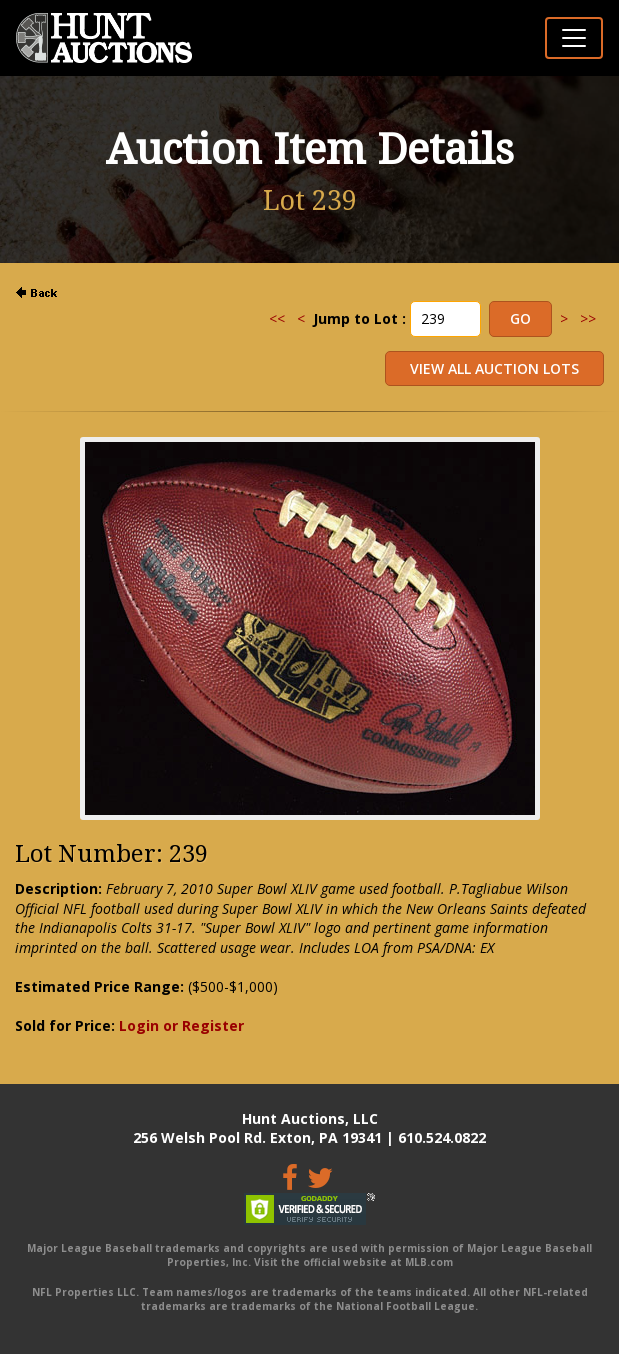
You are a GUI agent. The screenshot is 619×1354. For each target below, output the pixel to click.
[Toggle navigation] (574, 38)
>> (588, 318)
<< (277, 318)
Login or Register (181, 1025)
